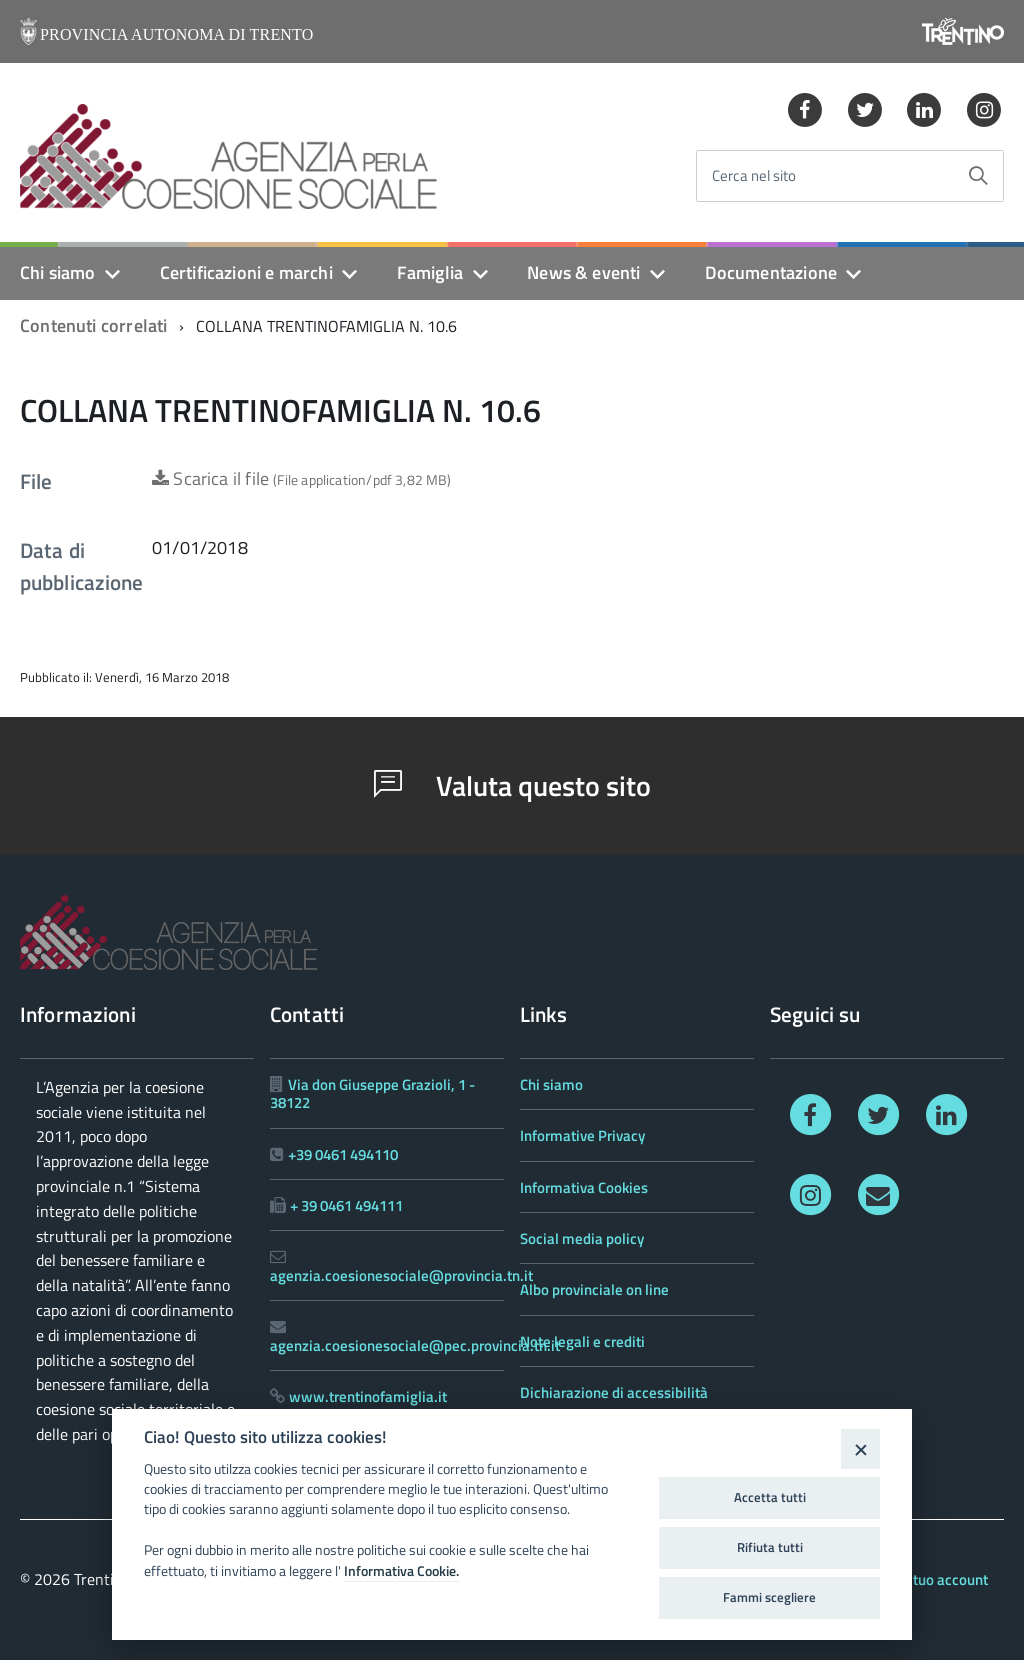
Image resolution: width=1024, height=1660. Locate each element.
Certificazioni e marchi (246, 272)
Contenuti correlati (93, 325)
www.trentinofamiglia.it (368, 1396)
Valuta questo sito (512, 785)
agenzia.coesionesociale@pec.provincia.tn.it (415, 1345)
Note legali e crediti (582, 1341)
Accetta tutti (770, 1497)
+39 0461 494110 (343, 1154)
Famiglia (430, 272)
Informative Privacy (582, 1135)
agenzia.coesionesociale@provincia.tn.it (401, 1275)
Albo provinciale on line (594, 1289)
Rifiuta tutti (770, 1547)
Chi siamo (58, 272)
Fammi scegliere (769, 1597)
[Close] (860, 1448)
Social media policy (582, 1238)
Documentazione (771, 272)
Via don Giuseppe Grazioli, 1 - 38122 (372, 1093)
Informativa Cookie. (401, 1571)
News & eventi (583, 272)
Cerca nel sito (754, 176)
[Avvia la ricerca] (978, 176)
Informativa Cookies (584, 1187)
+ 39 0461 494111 (346, 1205)
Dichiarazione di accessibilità (614, 1392)
